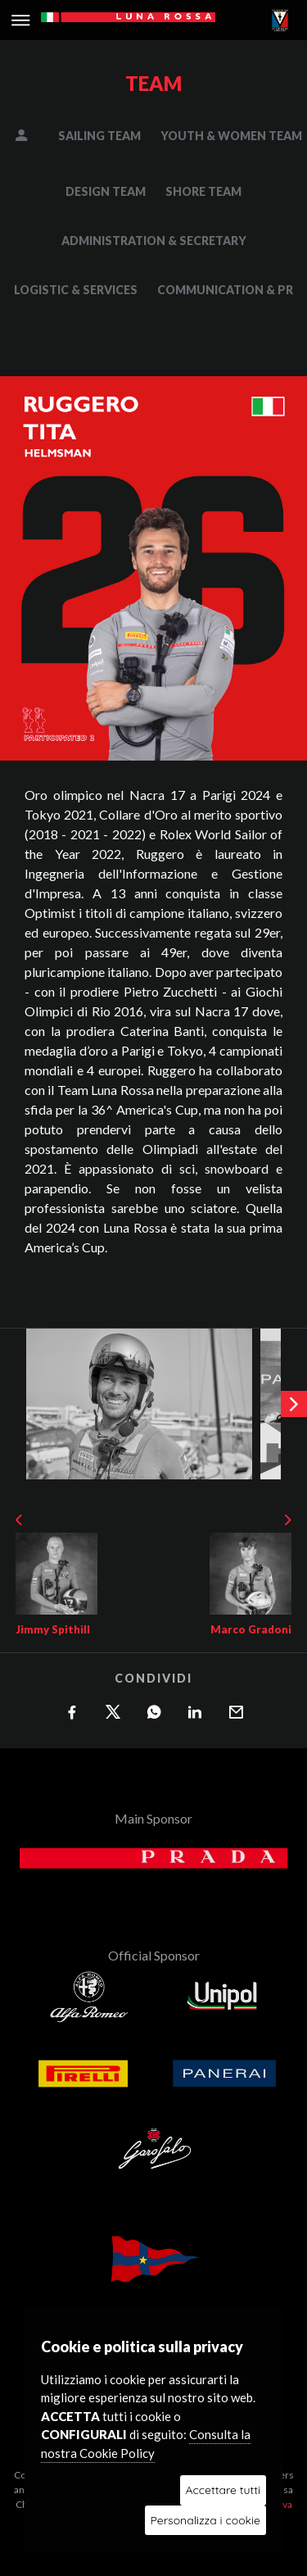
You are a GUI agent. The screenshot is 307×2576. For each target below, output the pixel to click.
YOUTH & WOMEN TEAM (231, 136)
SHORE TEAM (203, 191)
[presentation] (294, 1404)
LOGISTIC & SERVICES (76, 290)
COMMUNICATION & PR (225, 290)
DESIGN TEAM (105, 191)
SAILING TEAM (99, 136)
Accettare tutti (223, 2490)
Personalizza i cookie (205, 2520)
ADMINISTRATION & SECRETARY (153, 241)
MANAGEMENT (32, 136)
